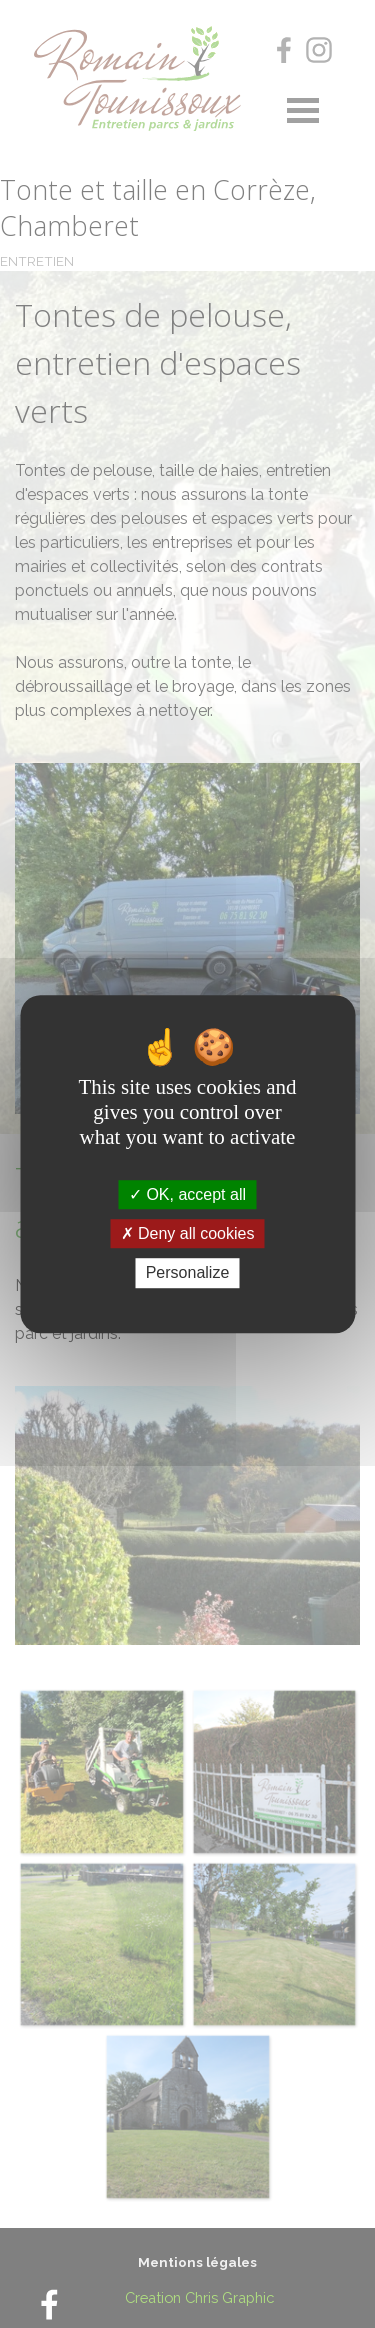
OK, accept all (187, 1194)
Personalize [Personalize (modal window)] (188, 1273)
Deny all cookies (188, 1233)
